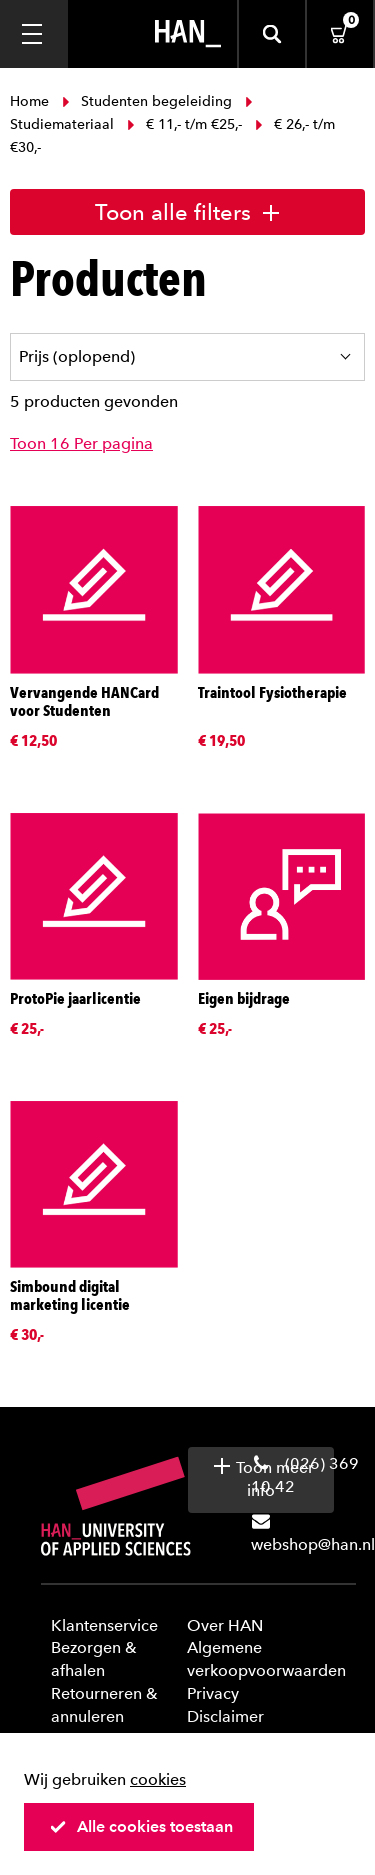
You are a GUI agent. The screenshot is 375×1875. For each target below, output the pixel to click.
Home (31, 101)
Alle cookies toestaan (141, 1826)
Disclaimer (225, 1716)
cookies (158, 1779)
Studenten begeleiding (147, 101)
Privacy (213, 1693)
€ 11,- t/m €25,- (184, 124)
